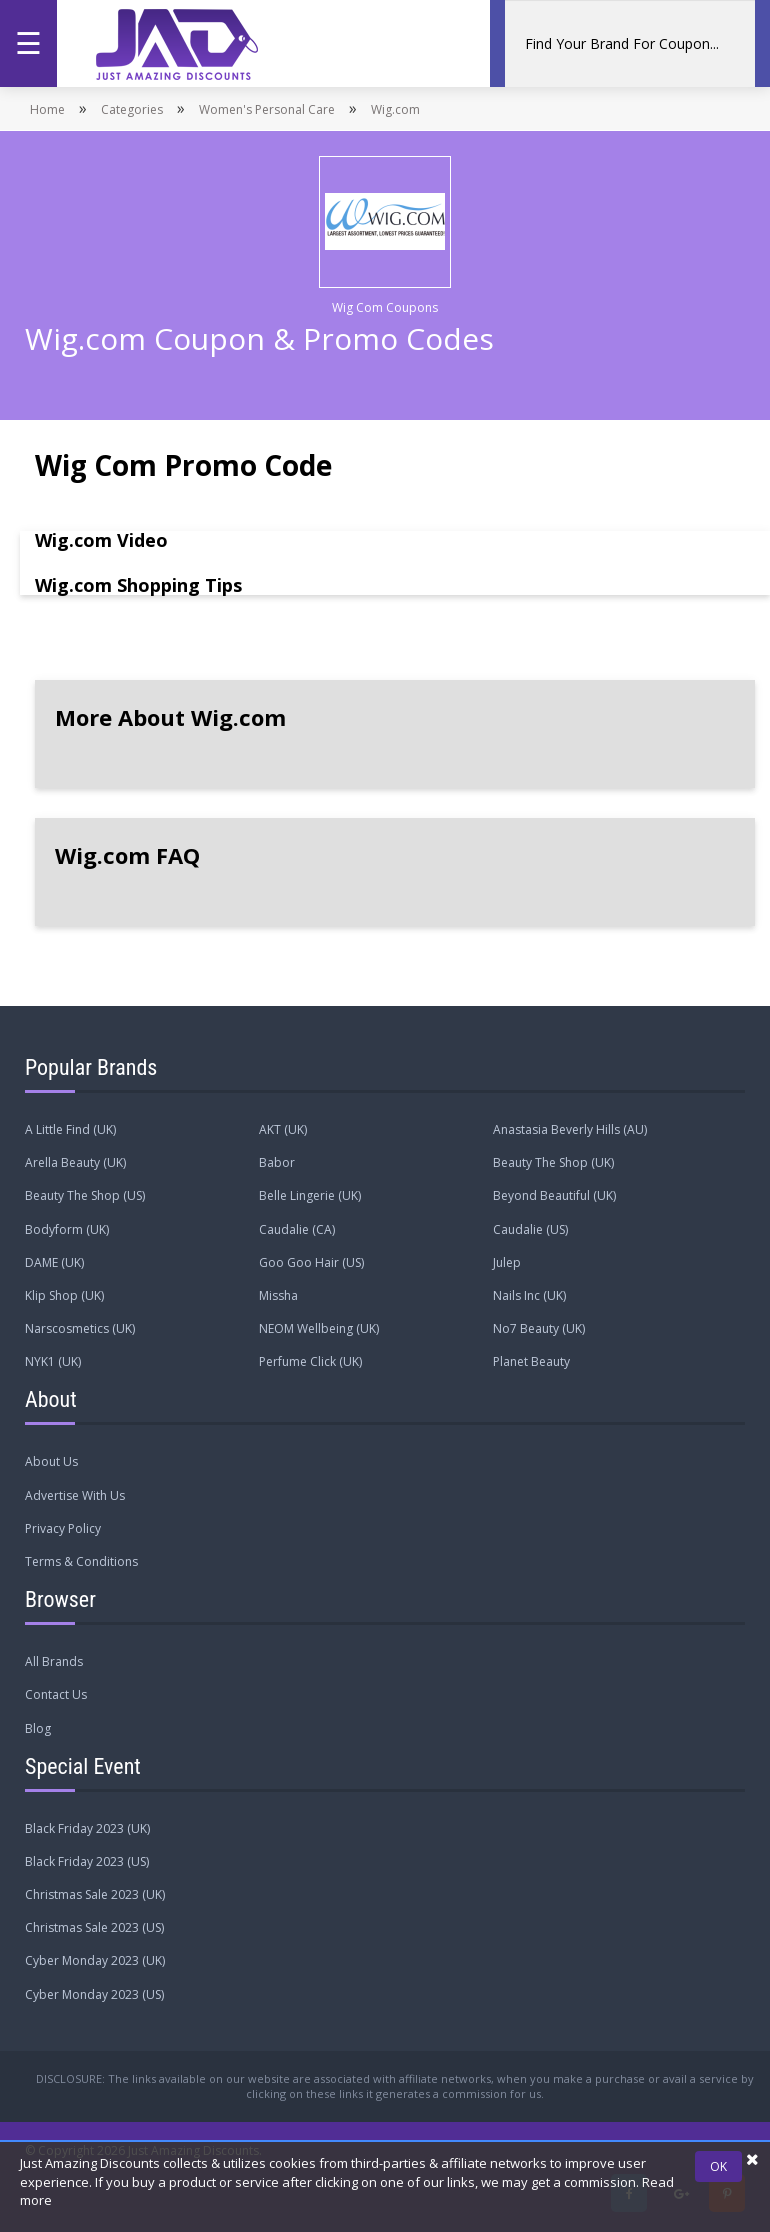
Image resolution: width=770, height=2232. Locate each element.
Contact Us (56, 1694)
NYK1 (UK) (53, 1361)
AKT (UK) (283, 1129)
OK (718, 2166)
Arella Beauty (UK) (75, 1162)
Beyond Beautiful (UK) (554, 1195)
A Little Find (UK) (70, 1129)
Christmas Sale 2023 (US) (94, 1927)
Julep (507, 1262)
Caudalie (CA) (297, 1229)
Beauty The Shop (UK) (553, 1162)
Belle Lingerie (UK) (310, 1195)
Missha (278, 1295)
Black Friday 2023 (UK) (87, 1828)
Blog (38, 1728)
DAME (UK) (54, 1262)
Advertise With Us (75, 1495)
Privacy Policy (63, 1528)
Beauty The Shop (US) (85, 1195)
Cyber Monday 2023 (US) (94, 1994)
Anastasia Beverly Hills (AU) (570, 1129)
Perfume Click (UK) (310, 1361)
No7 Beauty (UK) (539, 1328)
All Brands (54, 1661)
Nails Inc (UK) (529, 1295)
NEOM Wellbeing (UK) (319, 1328)
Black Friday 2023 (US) (87, 1861)
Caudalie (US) (530, 1229)
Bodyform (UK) (67, 1229)
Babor (277, 1162)
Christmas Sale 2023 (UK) (95, 1894)
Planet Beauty (531, 1361)
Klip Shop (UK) (64, 1295)
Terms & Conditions (81, 1561)
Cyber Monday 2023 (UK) (95, 1960)
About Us (51, 1461)
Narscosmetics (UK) (80, 1328)
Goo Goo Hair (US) (311, 1262)
